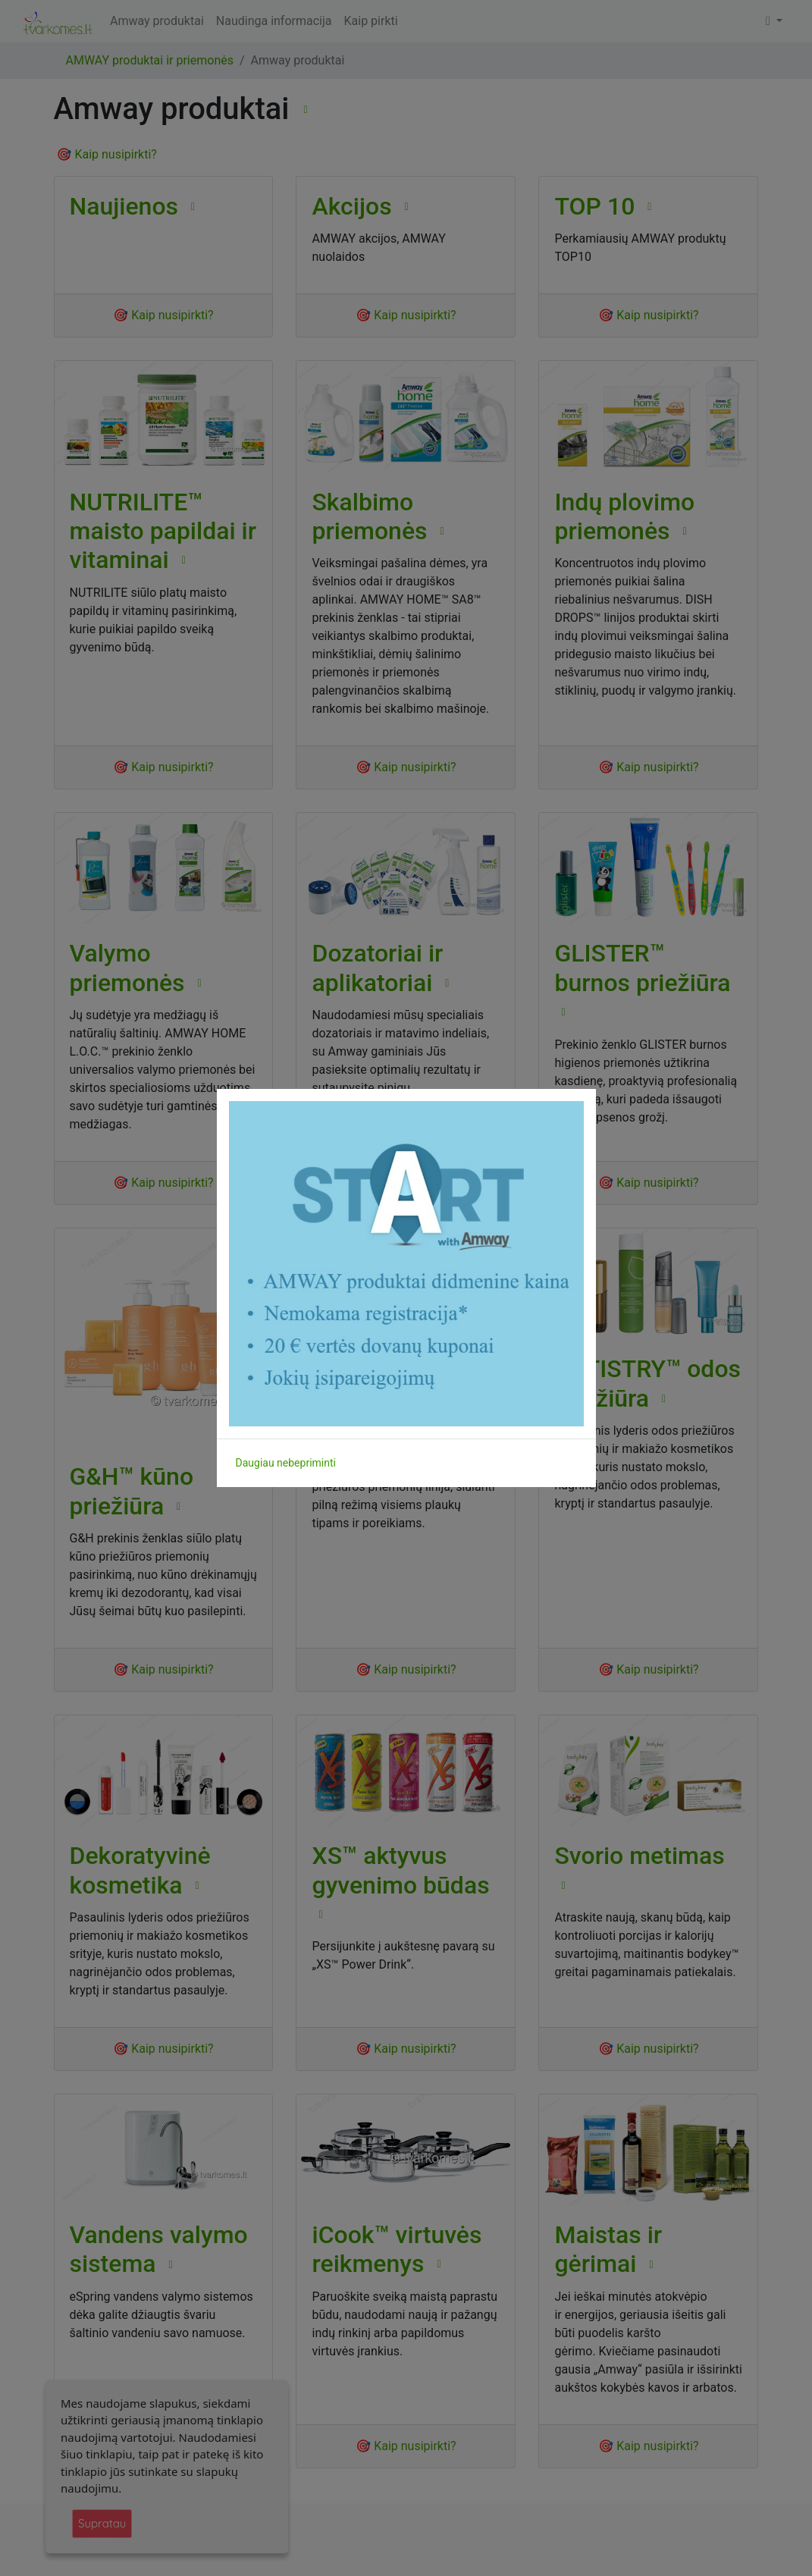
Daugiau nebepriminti (286, 1463)
